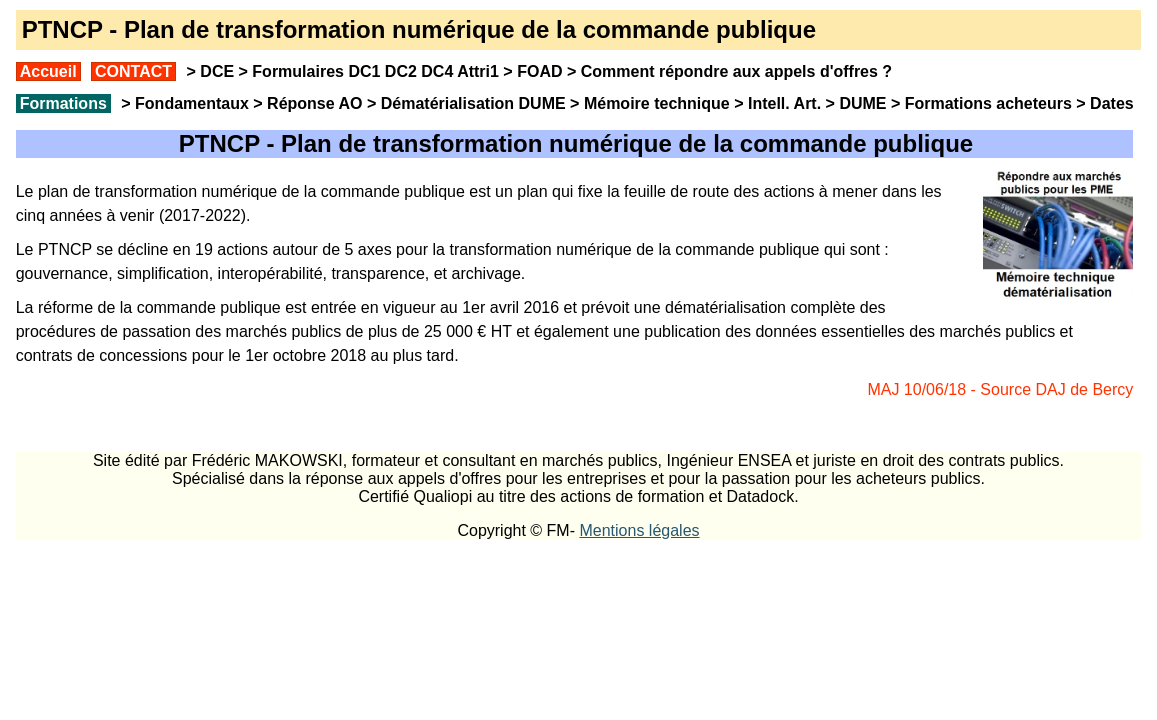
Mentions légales (639, 530)
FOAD (539, 71)
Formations (63, 103)
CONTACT (133, 71)
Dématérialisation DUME (473, 103)
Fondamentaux (190, 103)
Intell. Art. (784, 103)
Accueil (48, 71)
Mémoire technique (657, 103)
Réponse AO (314, 103)
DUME (862, 103)
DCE (217, 71)
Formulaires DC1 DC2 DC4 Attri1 (375, 71)
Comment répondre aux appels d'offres (729, 71)
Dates (1112, 103)
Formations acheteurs (988, 103)
